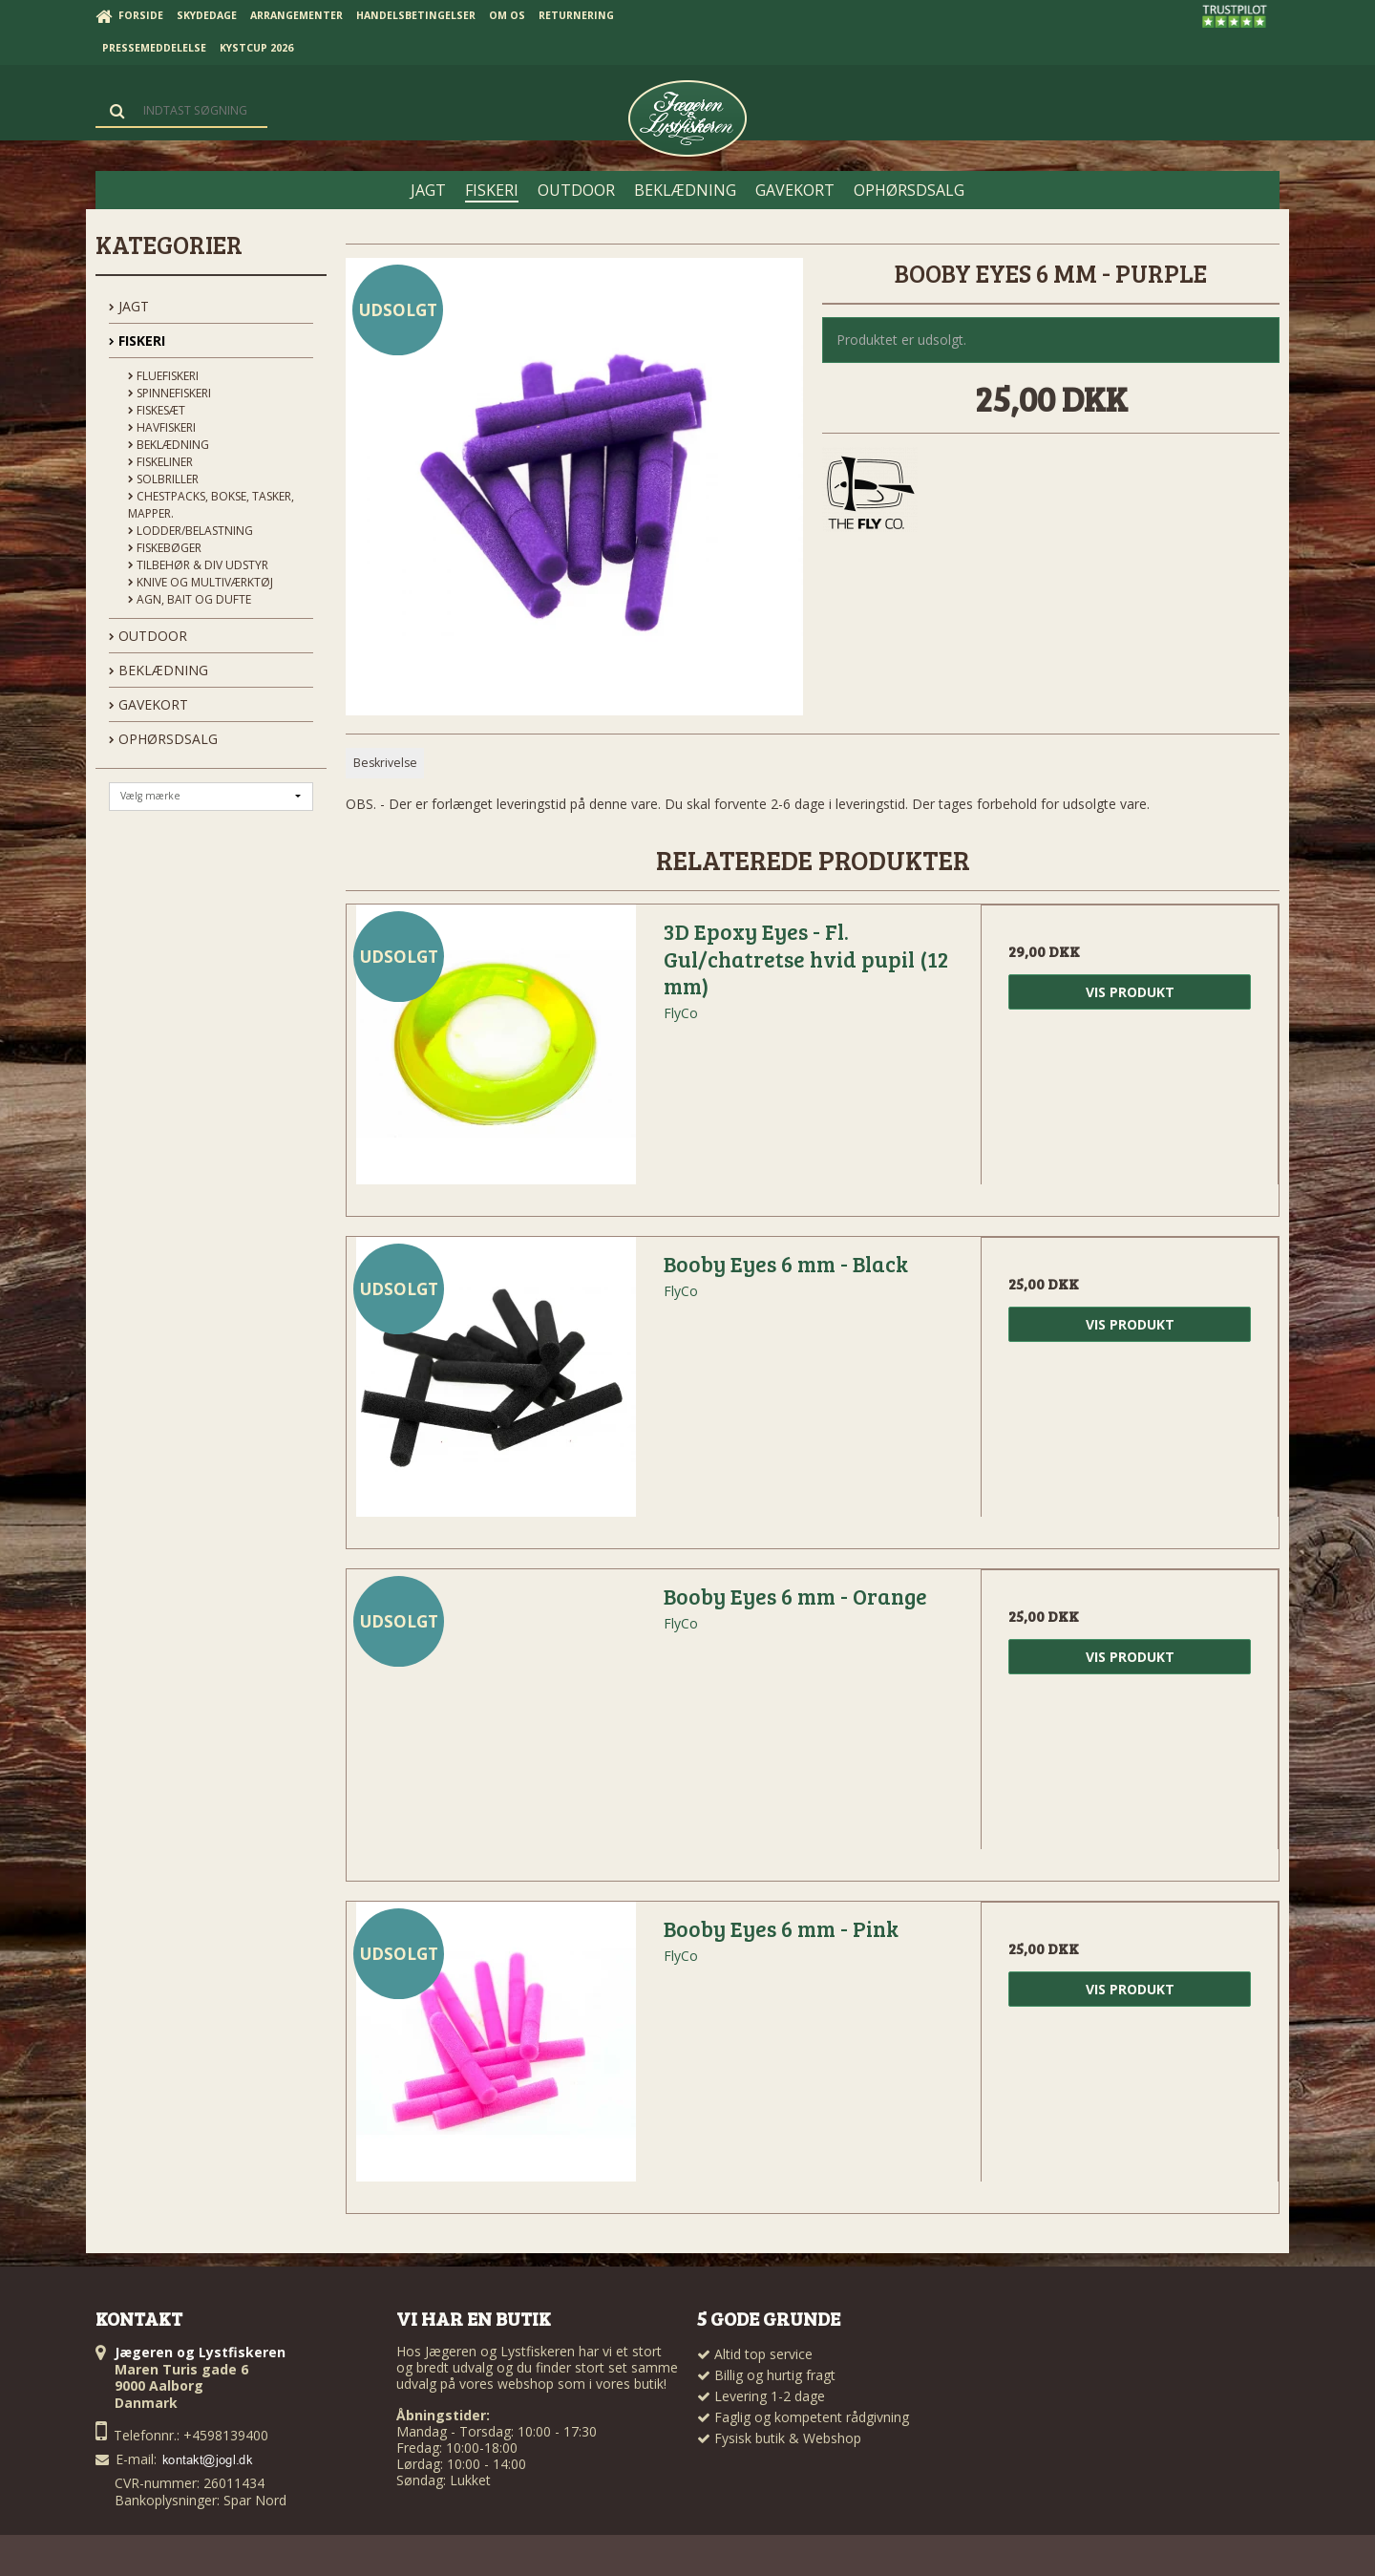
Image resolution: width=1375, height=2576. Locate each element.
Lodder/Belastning (190, 530)
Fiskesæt (156, 410)
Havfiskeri (162, 427)
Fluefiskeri (163, 376)
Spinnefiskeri (169, 393)
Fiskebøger (164, 548)
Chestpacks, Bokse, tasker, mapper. (211, 505)
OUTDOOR (148, 636)
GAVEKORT (148, 704)
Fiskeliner (160, 462)
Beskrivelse (385, 763)
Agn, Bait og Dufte (189, 599)
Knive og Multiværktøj (200, 582)
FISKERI (137, 340)
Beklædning (168, 444)
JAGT (129, 306)
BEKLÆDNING (158, 670)
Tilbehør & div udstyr (198, 565)
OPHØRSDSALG (163, 739)
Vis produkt (1130, 992)
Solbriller (163, 479)
